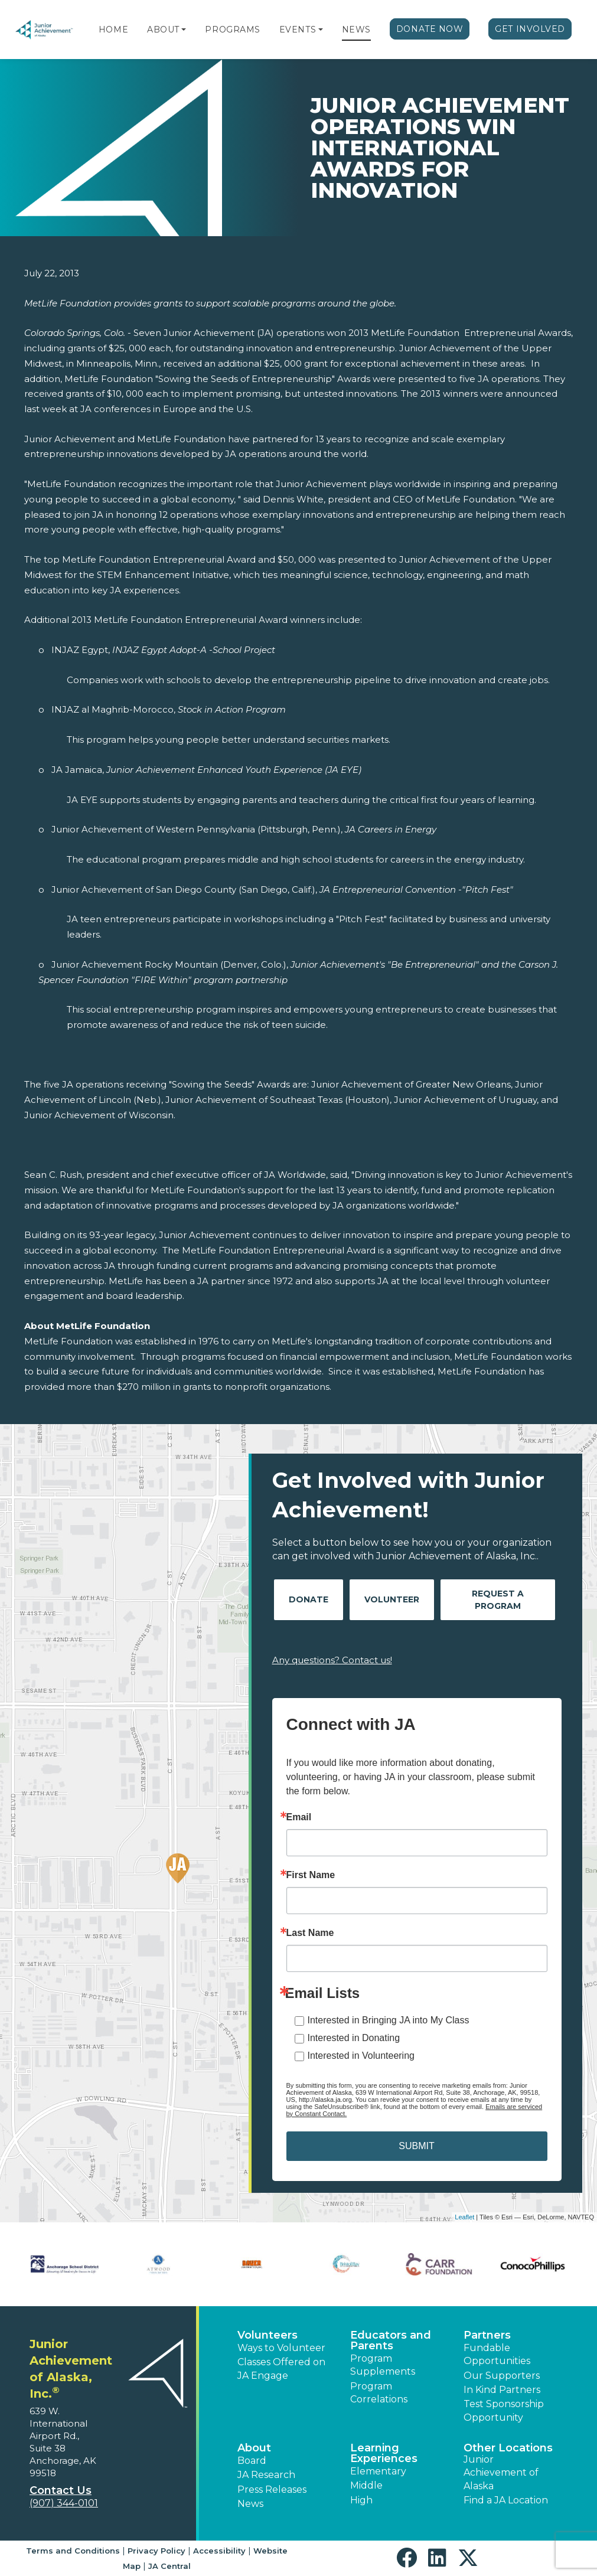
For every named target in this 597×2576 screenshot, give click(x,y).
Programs (232, 29)
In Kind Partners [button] (502, 2389)
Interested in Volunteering (361, 2056)
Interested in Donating (354, 2038)
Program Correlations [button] (378, 2393)
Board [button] (251, 2460)
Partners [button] (487, 2335)
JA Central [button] (169, 2566)
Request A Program (498, 1599)
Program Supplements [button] (382, 2365)
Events (297, 29)
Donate (308, 1599)
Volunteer (391, 1599)
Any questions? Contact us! (332, 1660)
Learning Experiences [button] (383, 2453)
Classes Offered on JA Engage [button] (281, 2368)
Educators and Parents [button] (390, 2340)
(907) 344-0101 (64, 2503)
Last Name (310, 1933)
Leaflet (464, 2217)
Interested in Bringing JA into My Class (388, 2020)
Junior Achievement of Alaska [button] (501, 2473)
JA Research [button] (266, 2474)
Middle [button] (366, 2485)
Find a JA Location (506, 2500)
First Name (310, 1875)
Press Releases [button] (271, 2489)
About (163, 29)
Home (113, 29)
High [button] (361, 2500)
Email (299, 1817)
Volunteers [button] (267, 2335)
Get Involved (530, 29)
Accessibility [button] (219, 2550)
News (356, 29)
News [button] (250, 2503)
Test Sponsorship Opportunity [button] (504, 2410)
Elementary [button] (378, 2471)
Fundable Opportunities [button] (497, 2354)
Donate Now (430, 29)
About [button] (254, 2448)
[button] (183, 29)
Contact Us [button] (61, 2490)
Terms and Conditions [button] (73, 2550)
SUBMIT (416, 2146)
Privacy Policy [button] (156, 2550)
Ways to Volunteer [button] (281, 2347)
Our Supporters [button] (502, 2375)
